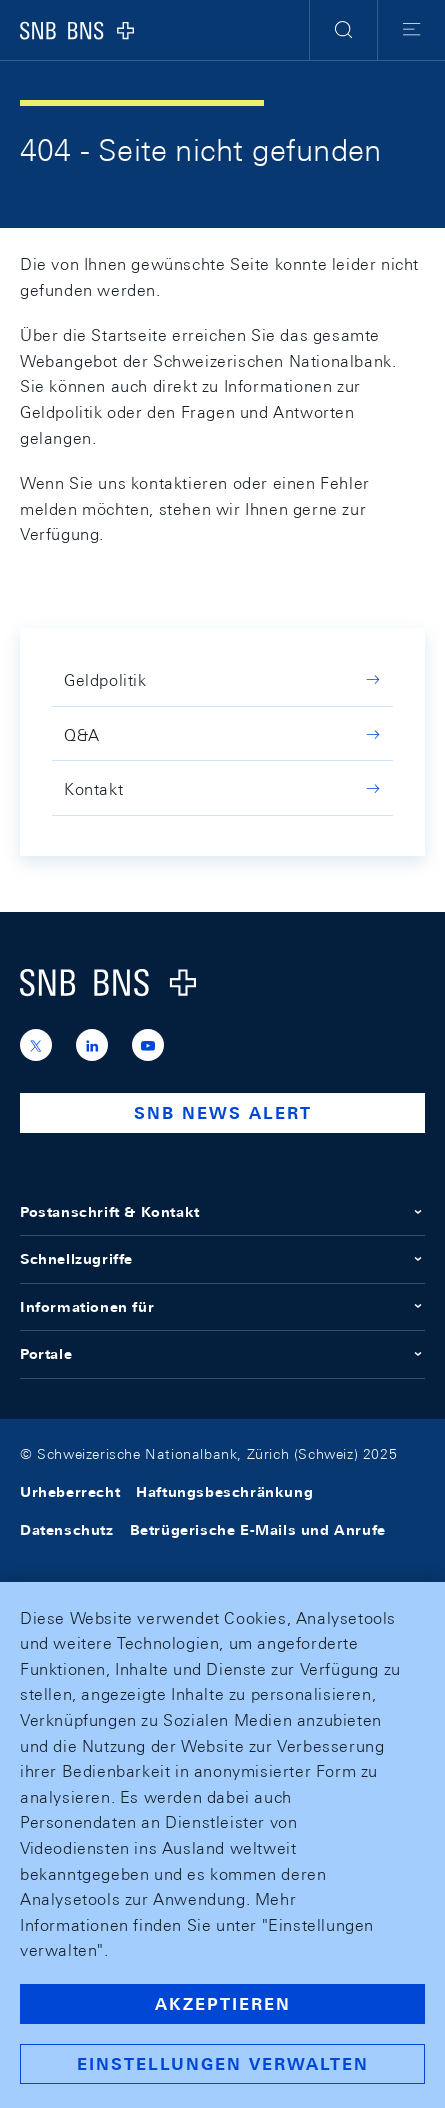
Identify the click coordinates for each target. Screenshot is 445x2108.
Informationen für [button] (222, 1307)
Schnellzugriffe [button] (222, 1259)
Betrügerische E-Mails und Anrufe (258, 1530)
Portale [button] (222, 1354)
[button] (343, 30)
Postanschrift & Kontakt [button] (222, 1212)
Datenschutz (67, 1530)
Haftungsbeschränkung (224, 1492)
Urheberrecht (70, 1492)
